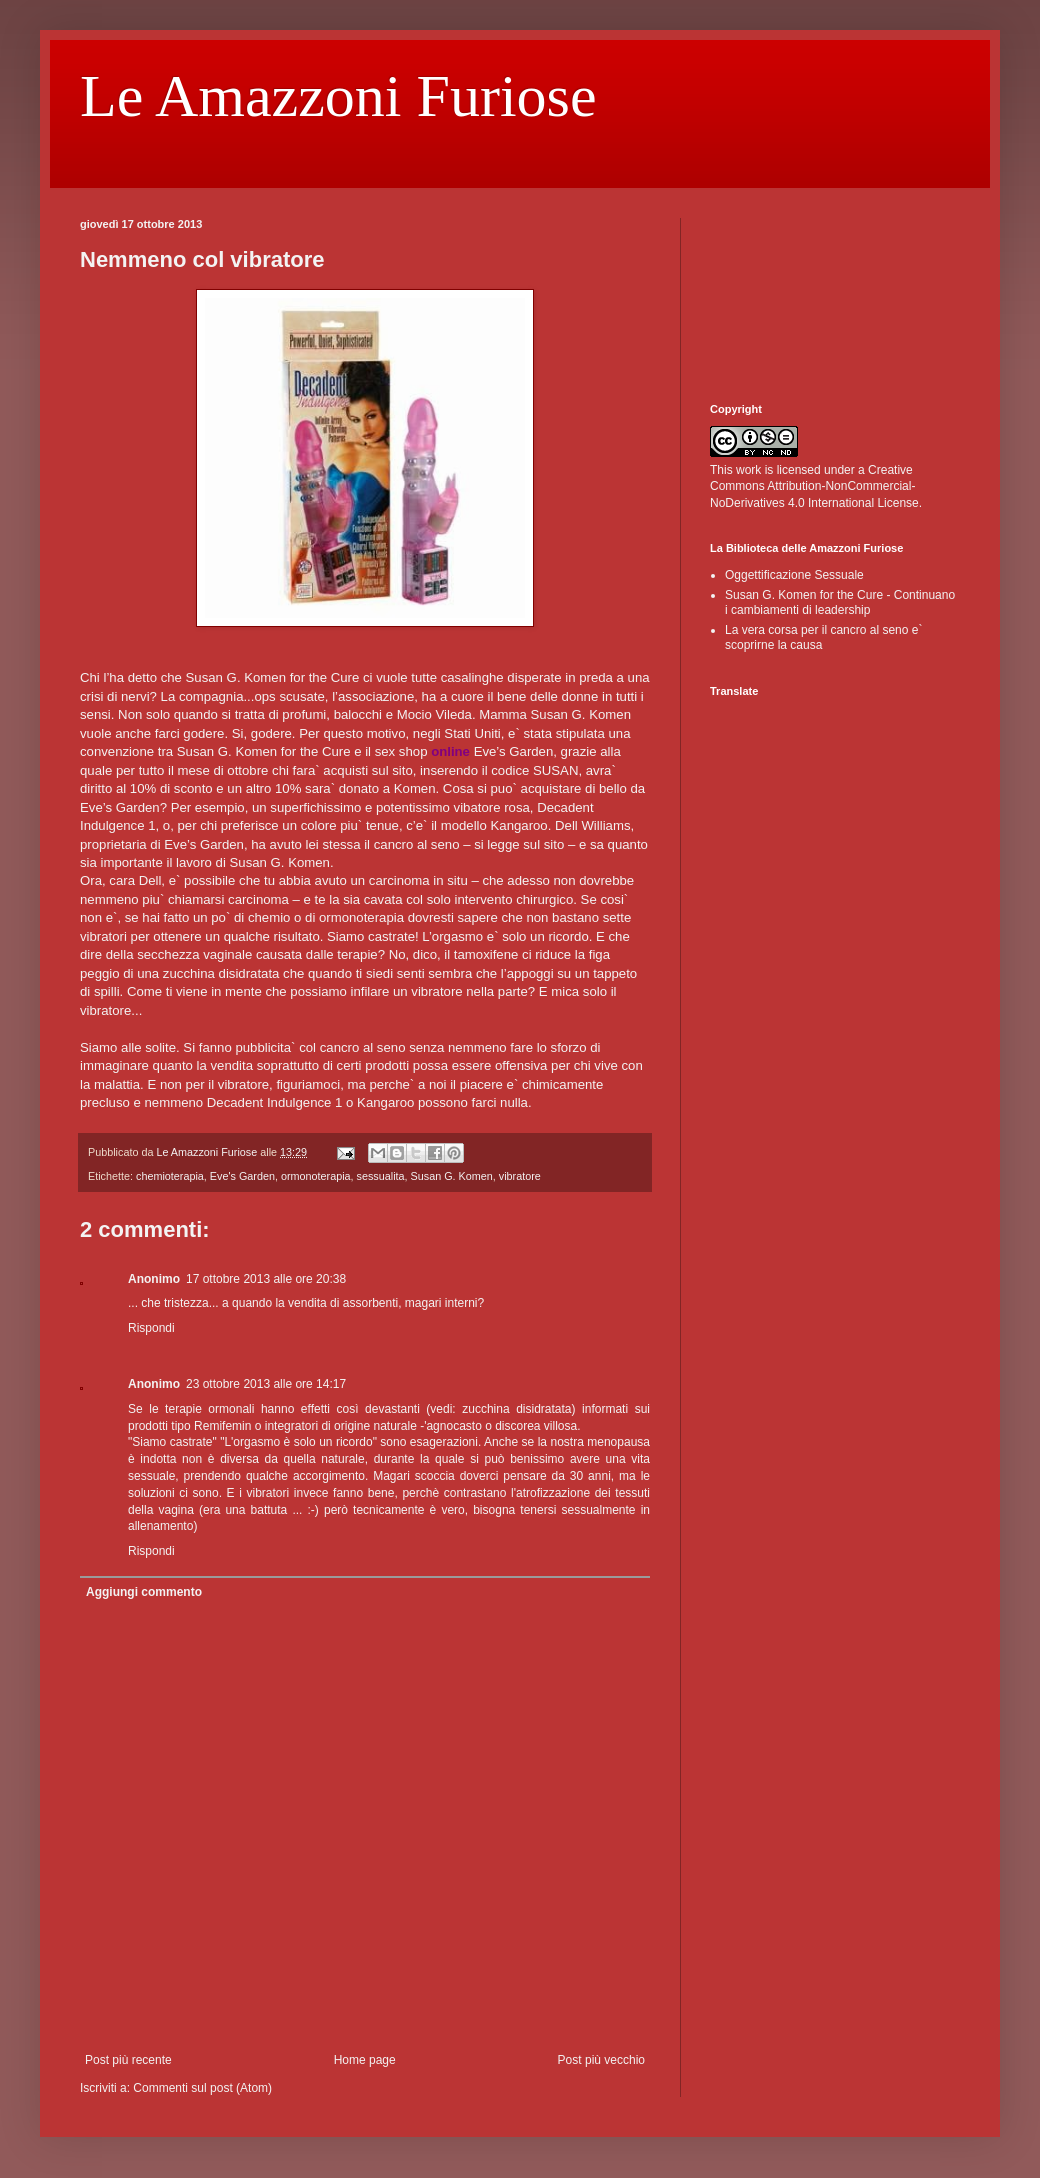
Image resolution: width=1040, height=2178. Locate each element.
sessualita (381, 1176)
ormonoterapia (316, 1176)
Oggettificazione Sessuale (794, 575)
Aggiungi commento (144, 1592)
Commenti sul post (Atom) (202, 2088)
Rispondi (151, 1328)
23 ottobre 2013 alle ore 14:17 (266, 1384)
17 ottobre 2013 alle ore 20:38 (266, 1279)
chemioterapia (170, 1176)
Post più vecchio (601, 2060)
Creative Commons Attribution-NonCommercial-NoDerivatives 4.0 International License (814, 487)
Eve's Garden (242, 1176)
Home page (365, 2060)
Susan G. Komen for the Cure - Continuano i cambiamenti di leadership (840, 602)
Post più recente (128, 2060)
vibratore (520, 1176)
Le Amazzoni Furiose (338, 96)
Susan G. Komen (452, 1176)
